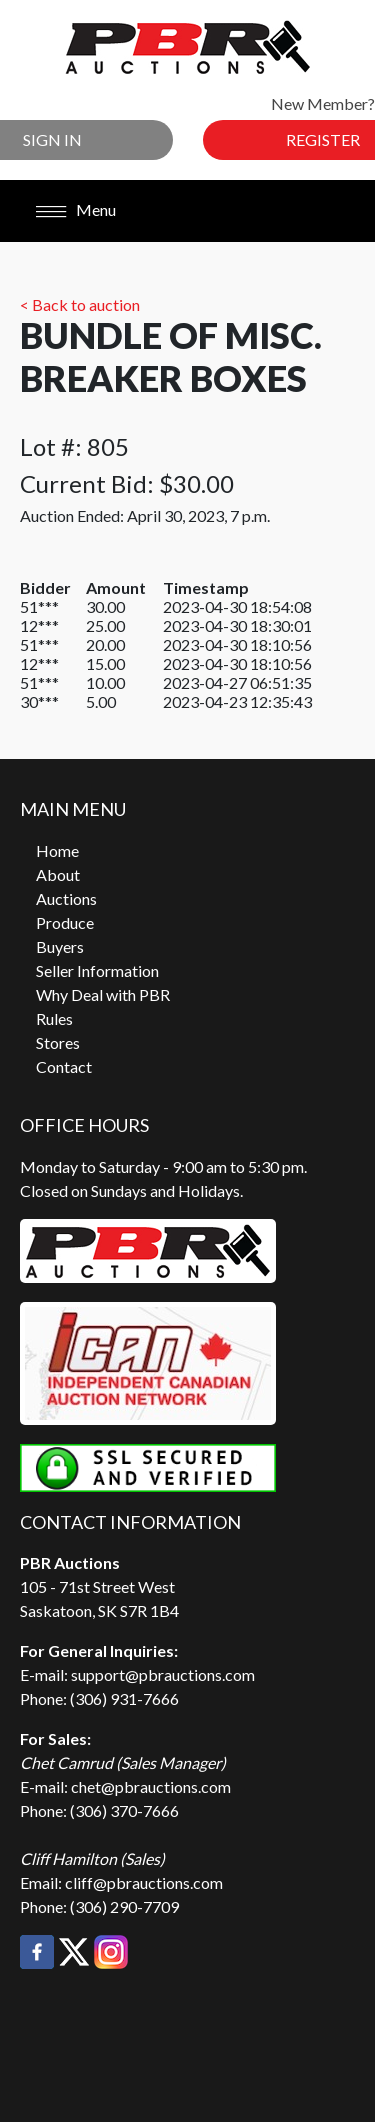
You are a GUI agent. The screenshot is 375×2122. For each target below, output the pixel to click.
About (58, 874)
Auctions (66, 898)
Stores (58, 1042)
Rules (54, 1018)
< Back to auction (80, 304)
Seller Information (97, 970)
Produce (65, 922)
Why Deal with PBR (103, 994)
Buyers (60, 946)
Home (57, 850)
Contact (64, 1066)
